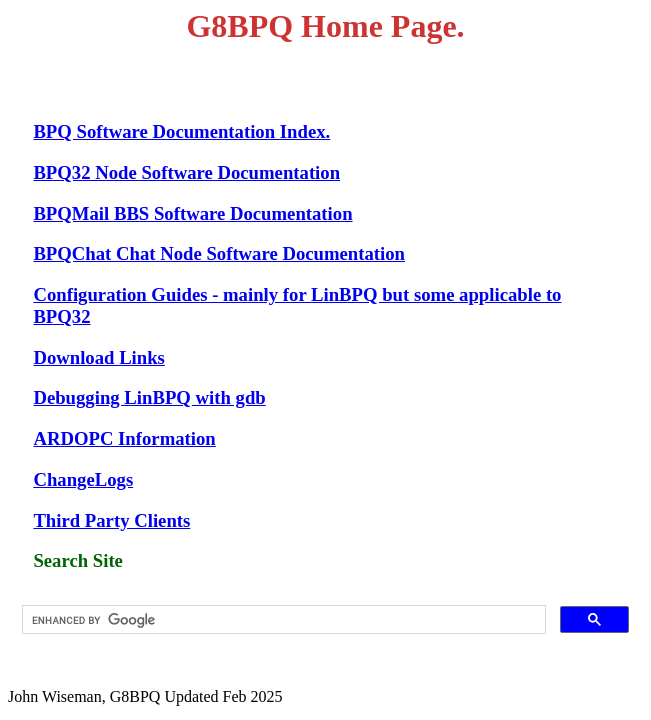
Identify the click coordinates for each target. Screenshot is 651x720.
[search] (282, 620)
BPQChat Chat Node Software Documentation (219, 253)
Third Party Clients (111, 520)
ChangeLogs (83, 479)
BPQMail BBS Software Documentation (192, 213)
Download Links (99, 357)
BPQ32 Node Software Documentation (186, 172)
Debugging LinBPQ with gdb (149, 397)
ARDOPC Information (124, 438)
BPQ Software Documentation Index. (181, 131)
